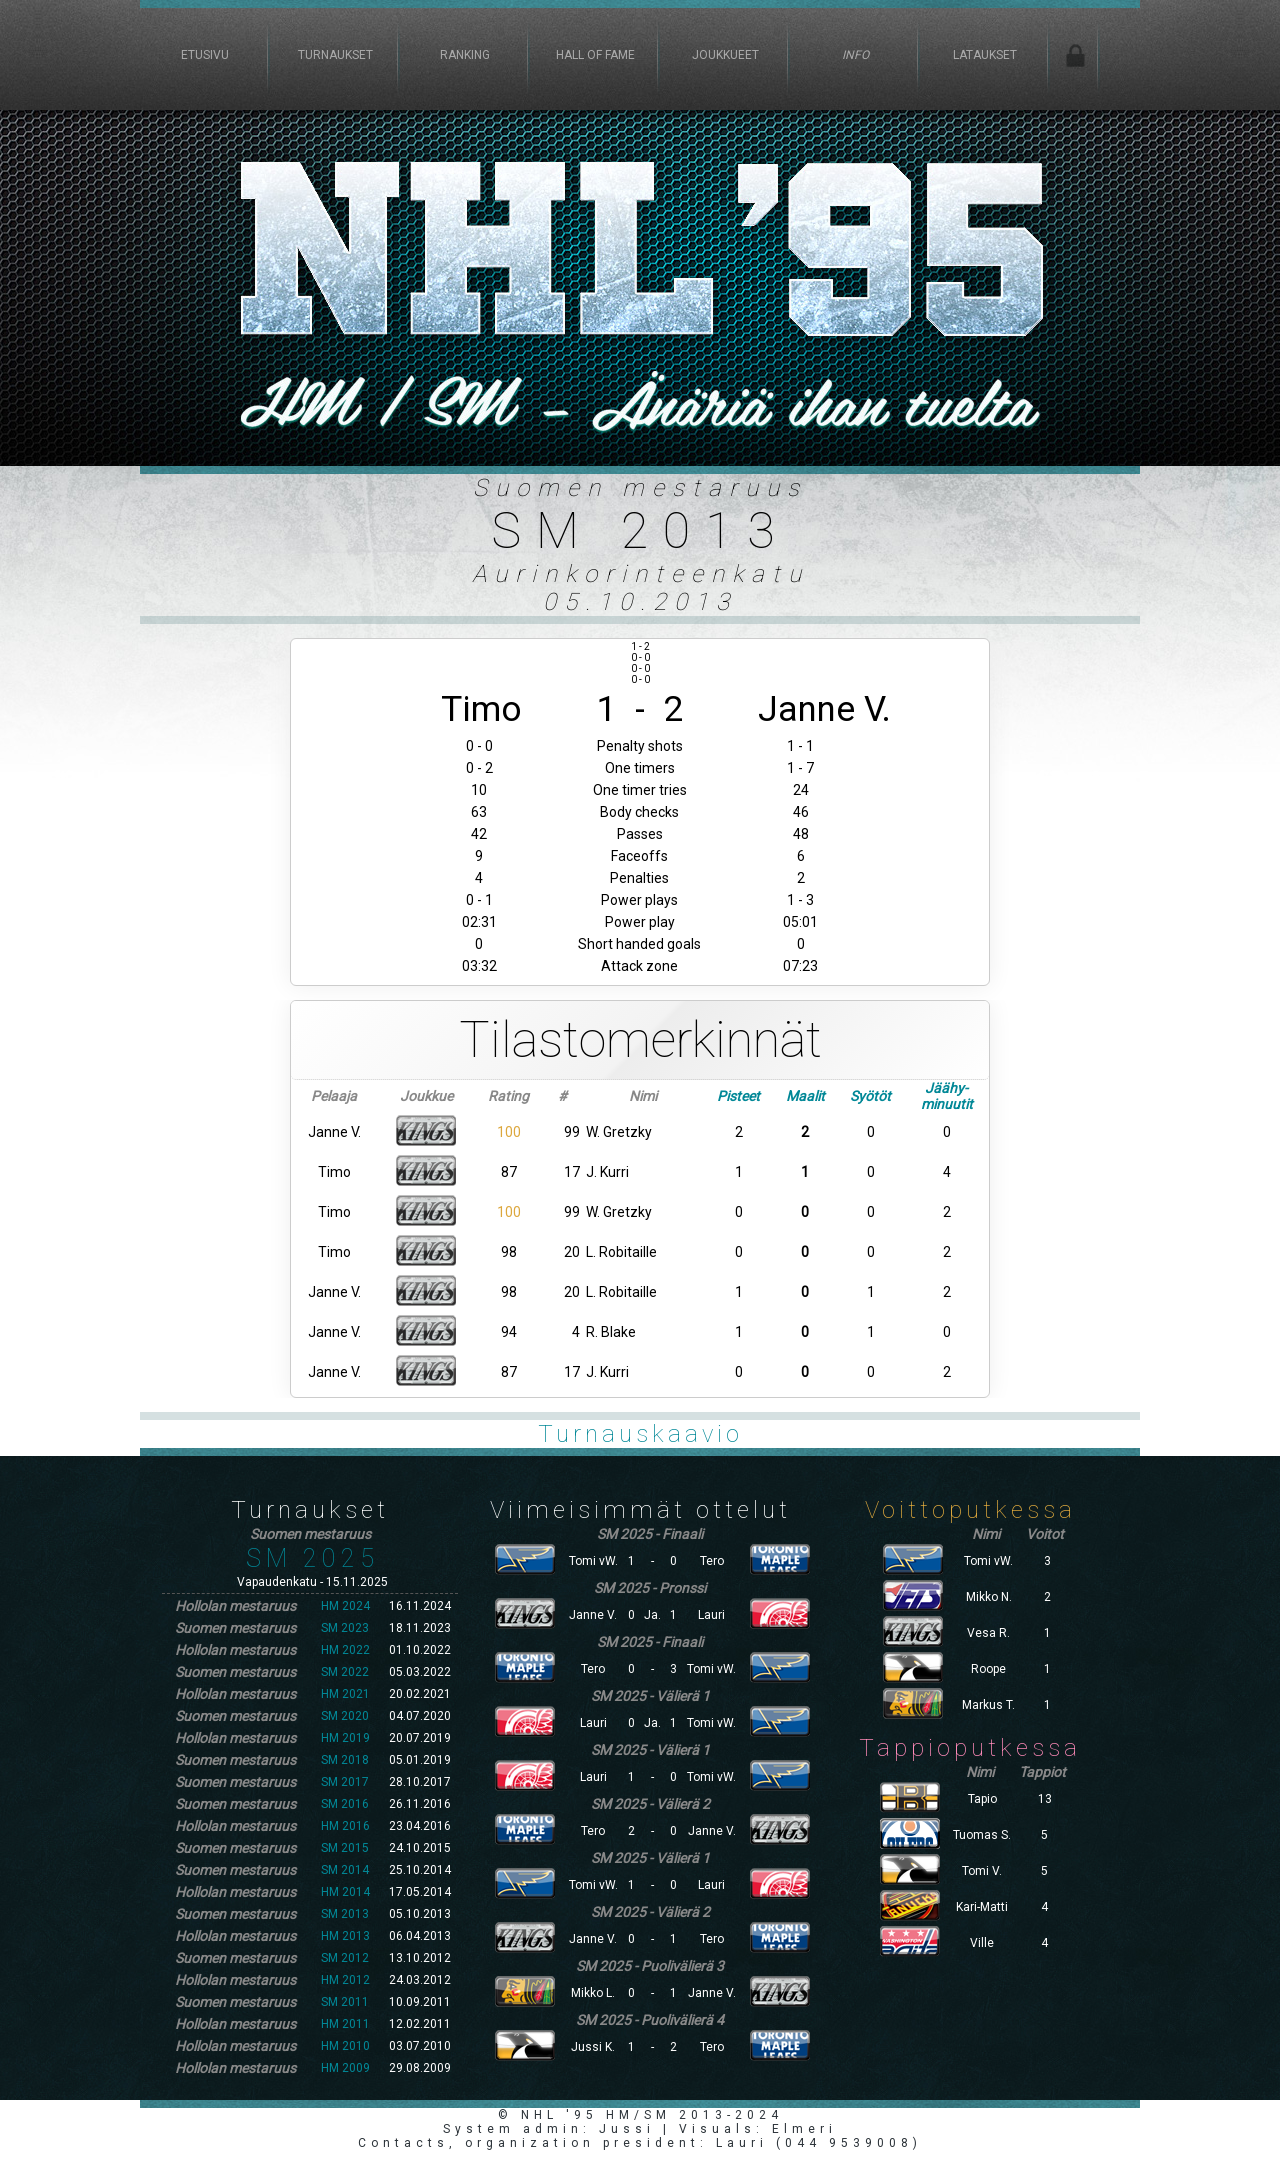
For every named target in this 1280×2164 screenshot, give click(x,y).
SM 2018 (345, 1760)
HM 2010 (345, 2046)
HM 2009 (345, 2068)
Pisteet (738, 1096)
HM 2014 (345, 1892)
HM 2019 (345, 1738)
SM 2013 (345, 1914)
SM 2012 (345, 1958)
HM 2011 (345, 2024)
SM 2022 (345, 1672)
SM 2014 (345, 1870)
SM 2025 (312, 1558)
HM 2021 (345, 1694)
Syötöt (870, 1096)
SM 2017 (345, 1782)
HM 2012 (345, 1980)
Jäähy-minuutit (947, 1096)
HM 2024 (345, 1606)
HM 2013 (345, 1936)
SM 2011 (345, 2002)
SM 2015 (345, 1848)
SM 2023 (345, 1628)
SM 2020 (345, 1716)
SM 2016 (345, 1804)
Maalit (805, 1096)
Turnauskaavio (640, 1434)
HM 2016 (345, 1826)
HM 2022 (345, 1650)
